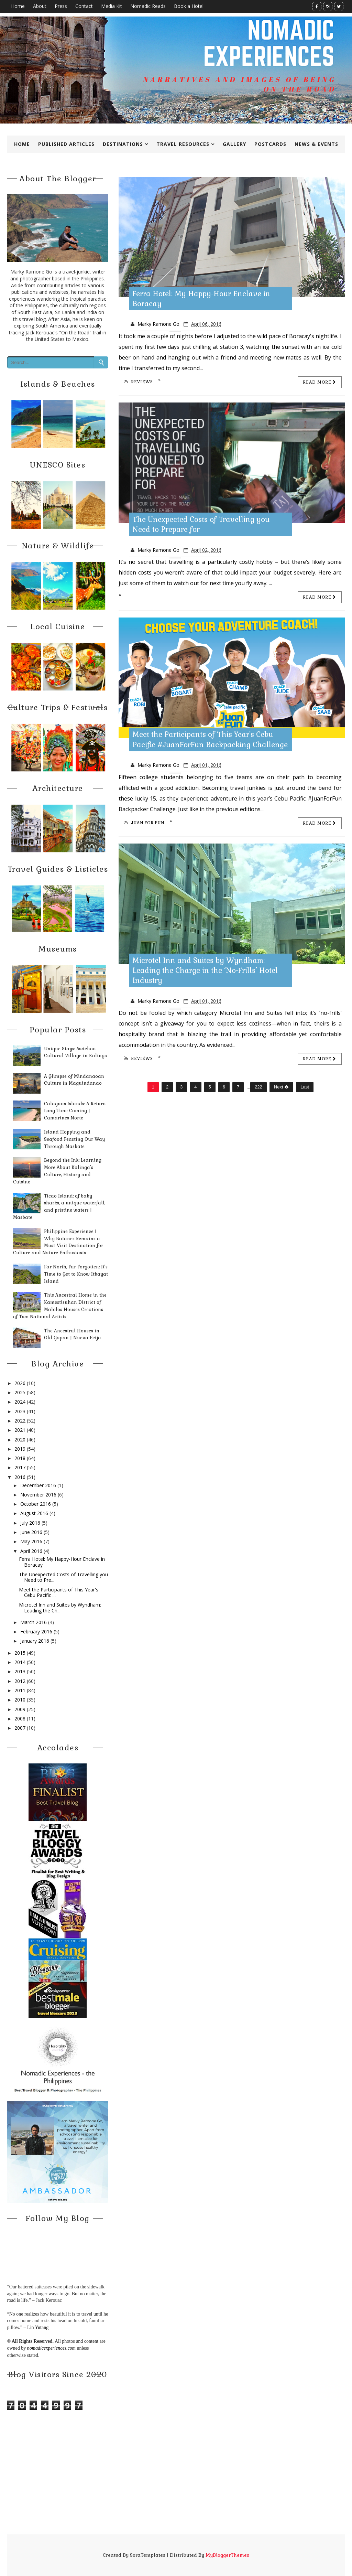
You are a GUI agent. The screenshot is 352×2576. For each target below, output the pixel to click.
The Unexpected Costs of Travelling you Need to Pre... (63, 1577)
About (39, 6)
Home (18, 6)
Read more (319, 382)
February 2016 (36, 1631)
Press (61, 6)
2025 (19, 1392)
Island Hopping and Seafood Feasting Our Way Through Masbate (74, 1139)
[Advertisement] (176, 2486)
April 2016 (31, 1551)
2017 (19, 1467)
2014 (19, 1662)
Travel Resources (182, 144)
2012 (19, 1681)
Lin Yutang (37, 2327)
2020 (19, 1439)
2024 (19, 1401)
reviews (138, 382)
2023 (19, 1411)
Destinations (123, 144)
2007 (19, 1728)
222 (258, 1087)
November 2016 (38, 1494)
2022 (19, 1420)
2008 (19, 1718)
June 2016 (31, 1532)
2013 (19, 1671)
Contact (84, 6)
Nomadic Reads (148, 6)
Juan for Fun (144, 823)
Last (304, 1087)
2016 (19, 1477)
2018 (19, 1458)
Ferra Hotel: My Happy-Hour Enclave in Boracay (62, 1562)
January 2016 (34, 1641)
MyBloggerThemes (227, 2555)
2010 (19, 1699)
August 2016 (34, 1513)
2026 (19, 1383)
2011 (19, 1690)
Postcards (270, 144)
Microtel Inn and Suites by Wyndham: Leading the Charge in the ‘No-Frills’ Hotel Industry (205, 970)
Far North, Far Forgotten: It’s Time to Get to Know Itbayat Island (76, 1274)
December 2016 (38, 1485)
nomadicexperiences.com (51, 2348)
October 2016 (35, 1504)
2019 (19, 1449)
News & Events (316, 144)
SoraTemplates (147, 2555)
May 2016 (31, 1541)
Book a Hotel (189, 6)
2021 (19, 1430)
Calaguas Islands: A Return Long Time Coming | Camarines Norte (75, 1111)
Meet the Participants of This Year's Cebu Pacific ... (58, 1592)
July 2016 (30, 1523)
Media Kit (111, 6)
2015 (19, 1653)
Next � (281, 1087)
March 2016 (33, 1622)
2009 (19, 1709)
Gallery (234, 144)
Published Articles (66, 144)
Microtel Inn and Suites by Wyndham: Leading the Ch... (60, 1607)
